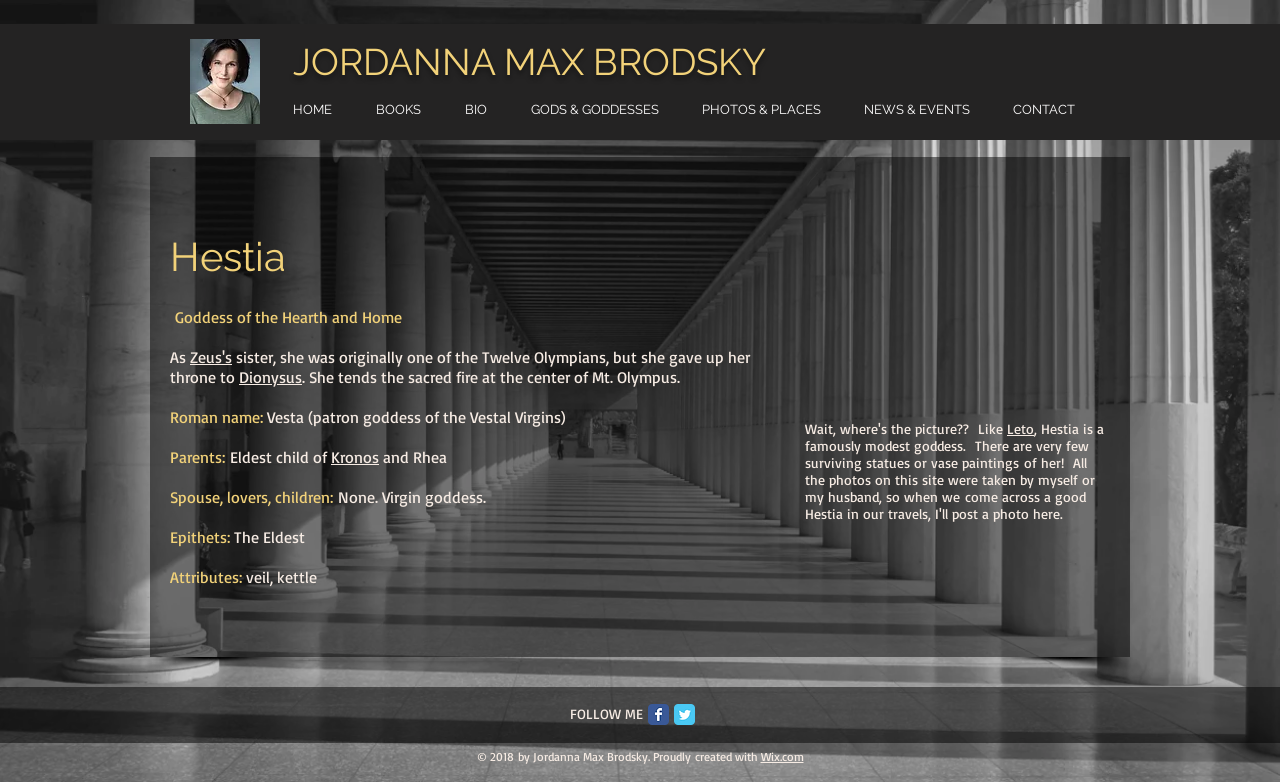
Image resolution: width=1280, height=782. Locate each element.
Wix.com (782, 756)
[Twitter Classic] (684, 714)
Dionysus (270, 377)
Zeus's (211, 357)
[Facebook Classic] (658, 714)
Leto (1020, 428)
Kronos (355, 457)
